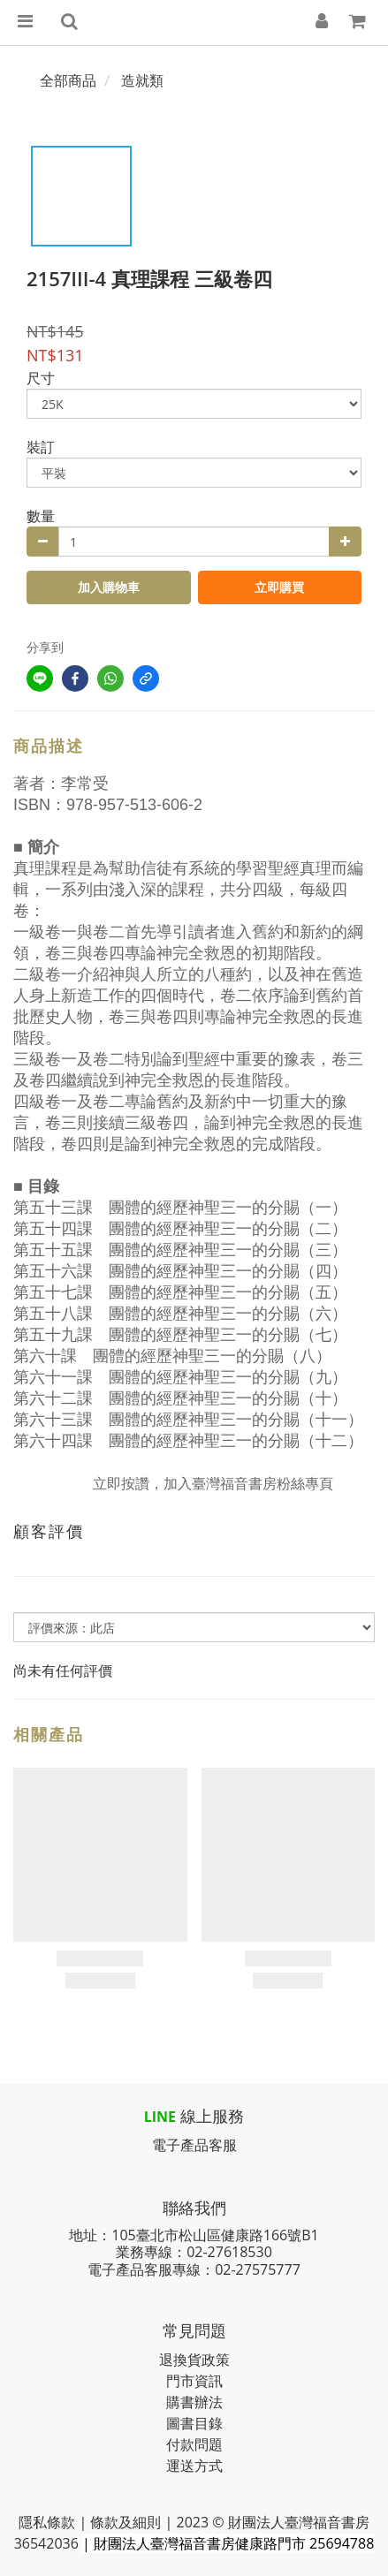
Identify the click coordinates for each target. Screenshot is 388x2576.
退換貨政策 (194, 2359)
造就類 (142, 80)
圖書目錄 (194, 2423)
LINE (160, 2116)
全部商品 (68, 80)
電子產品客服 (194, 2145)
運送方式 (194, 2465)
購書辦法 (194, 2402)
